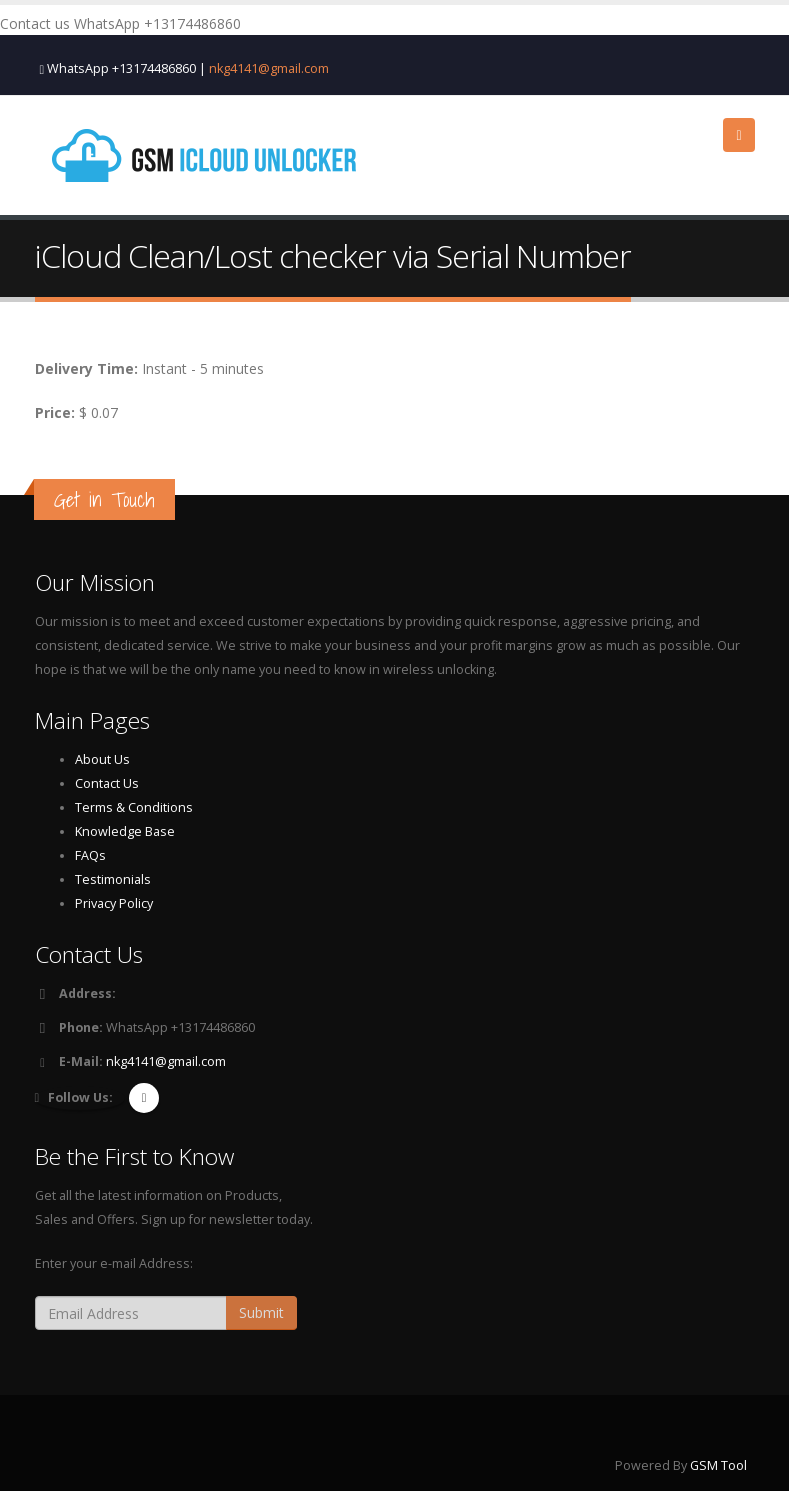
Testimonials (113, 879)
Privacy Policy (114, 903)
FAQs (90, 855)
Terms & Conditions (134, 807)
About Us (102, 759)
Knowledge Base (125, 831)
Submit (261, 1312)
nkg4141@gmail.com (269, 68)
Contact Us (107, 783)
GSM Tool (718, 1465)
